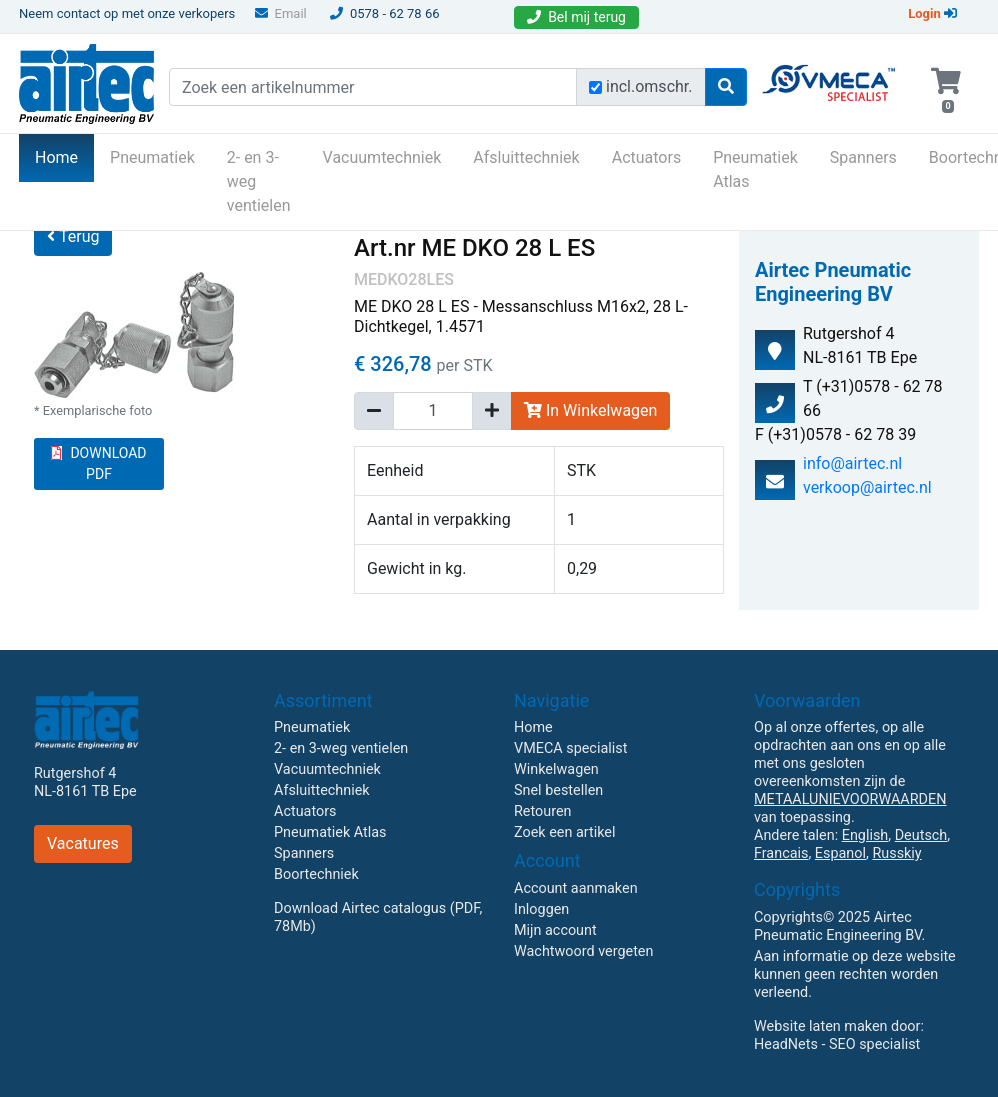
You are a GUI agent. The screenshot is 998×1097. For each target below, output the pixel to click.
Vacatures (83, 843)
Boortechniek (316, 874)
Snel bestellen (558, 790)
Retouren (543, 811)
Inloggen (541, 909)
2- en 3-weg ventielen (259, 181)
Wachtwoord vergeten (583, 951)
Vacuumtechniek (382, 157)
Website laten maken (820, 1026)
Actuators (646, 157)
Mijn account (555, 930)
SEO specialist (874, 1044)
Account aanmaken (576, 888)
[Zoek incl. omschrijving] (595, 87)
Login (932, 13)
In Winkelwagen (590, 410)
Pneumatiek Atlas (755, 169)
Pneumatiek (152, 157)
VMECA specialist (570, 748)
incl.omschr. (649, 86)
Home (64, 156)
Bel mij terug (576, 17)
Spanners (863, 157)
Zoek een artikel (565, 832)
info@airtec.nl (852, 463)
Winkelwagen (556, 769)
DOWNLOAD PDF (98, 463)
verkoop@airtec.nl (867, 487)
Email (281, 13)
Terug (73, 236)
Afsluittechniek (526, 157)
